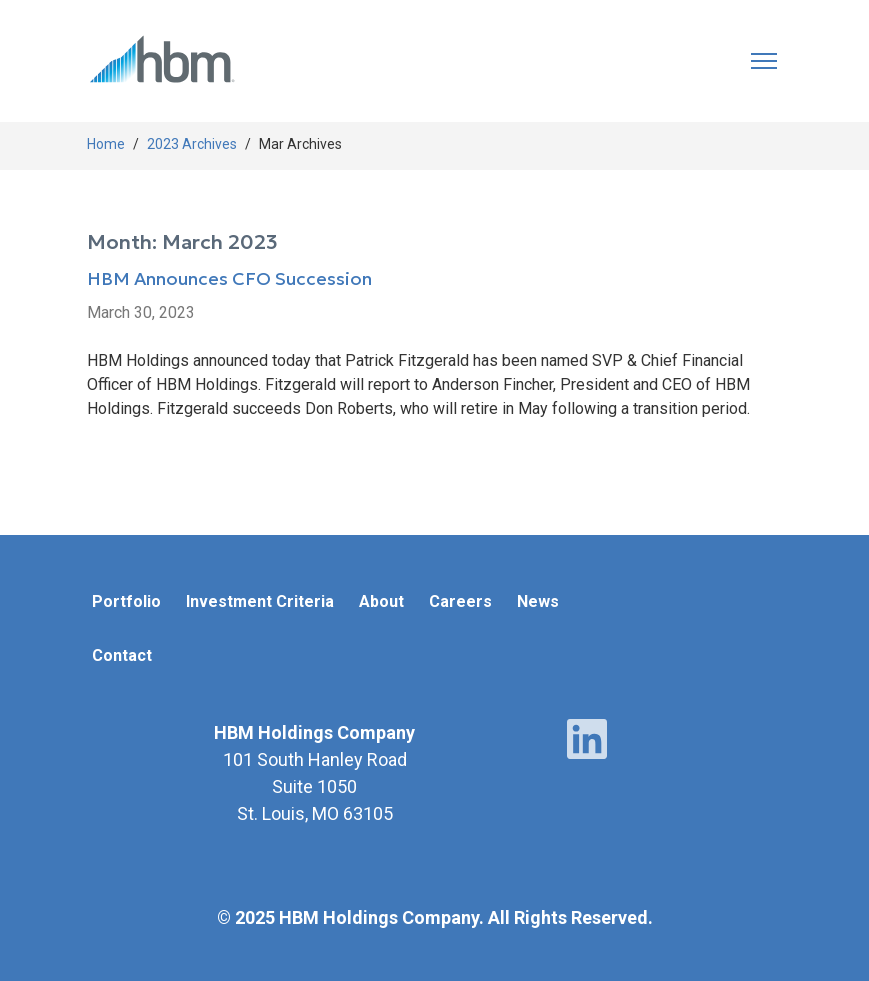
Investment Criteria (260, 601)
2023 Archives (192, 144)
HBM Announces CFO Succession (229, 279)
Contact (122, 655)
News (538, 601)
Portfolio (126, 601)
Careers (460, 601)
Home (106, 144)
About (381, 601)
